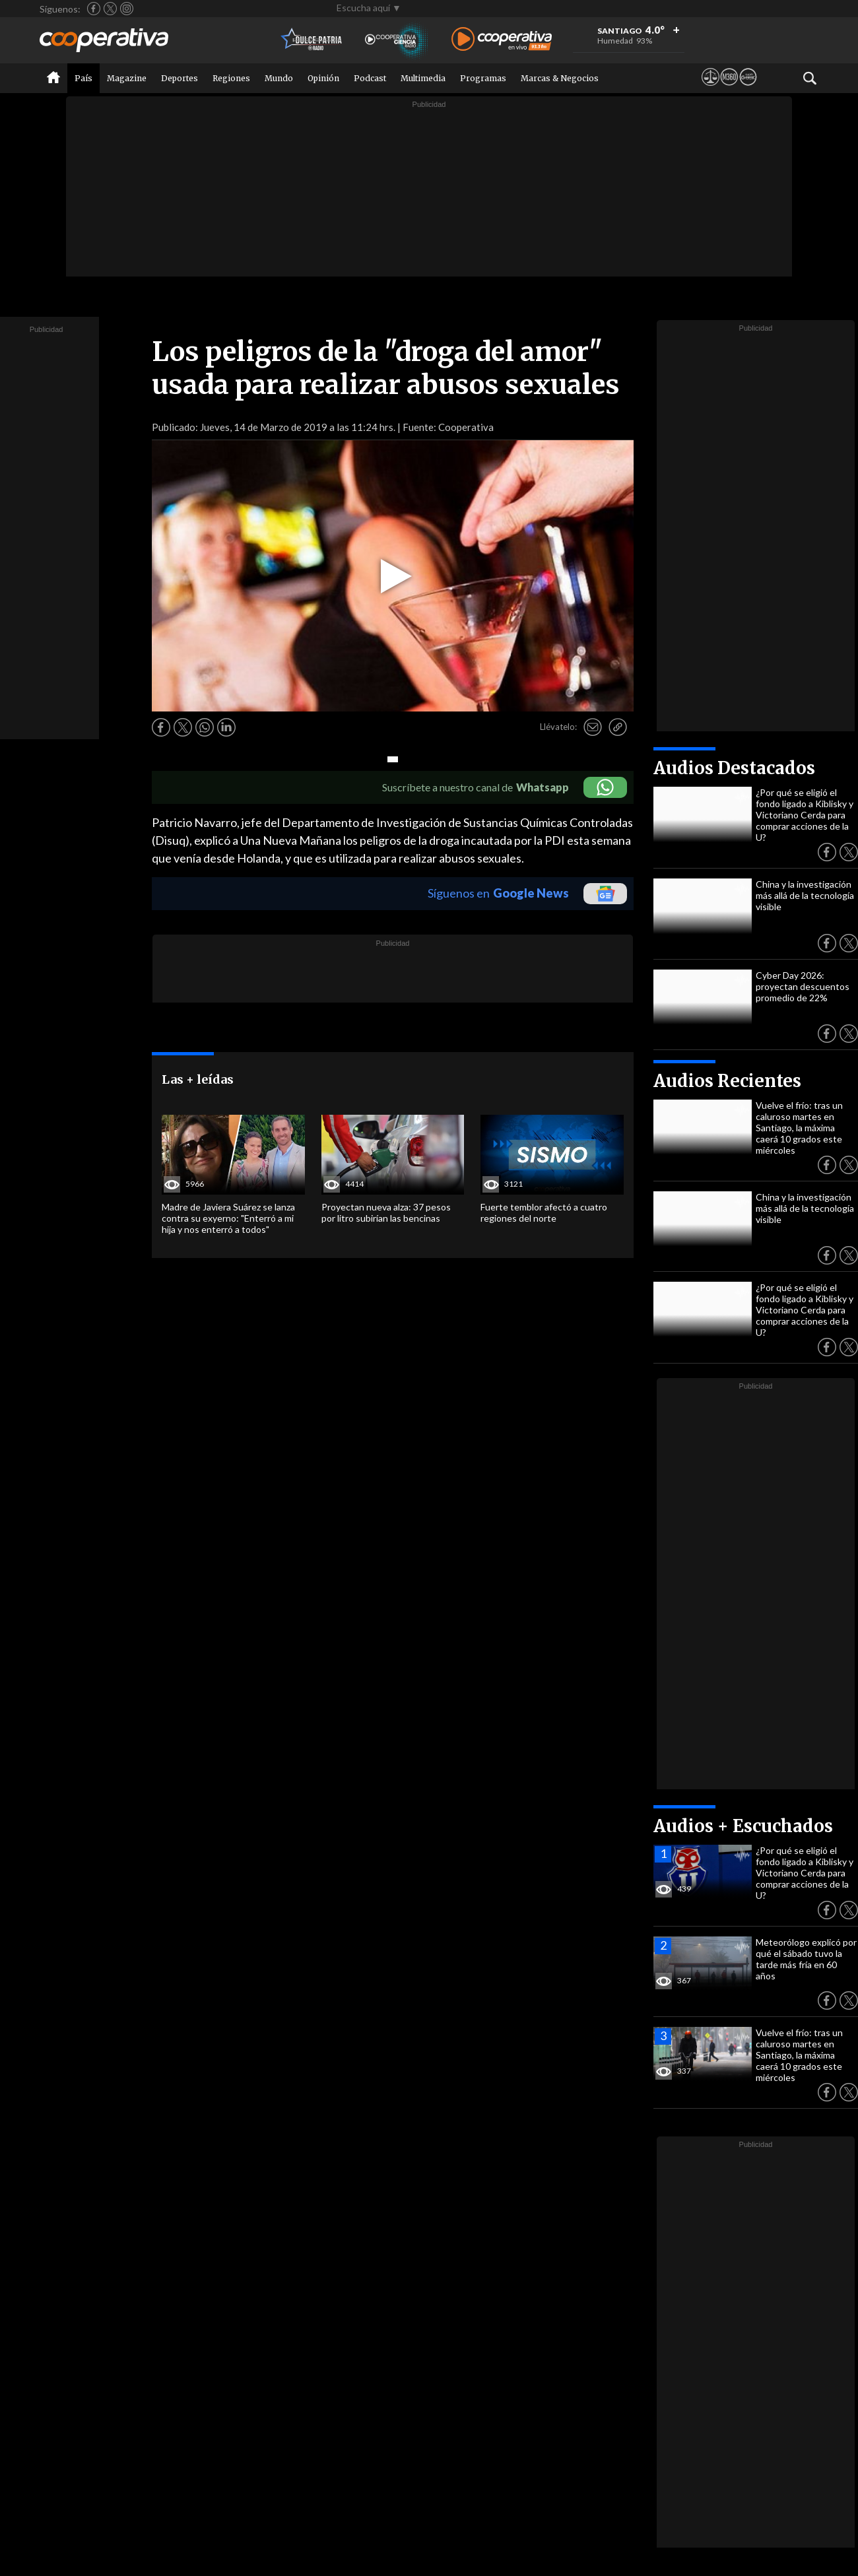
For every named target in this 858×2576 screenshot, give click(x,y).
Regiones (231, 78)
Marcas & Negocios (560, 78)
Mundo (279, 78)
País (83, 78)
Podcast (370, 78)
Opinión (323, 78)
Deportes (179, 78)
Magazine (127, 78)
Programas (483, 78)
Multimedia (423, 78)
